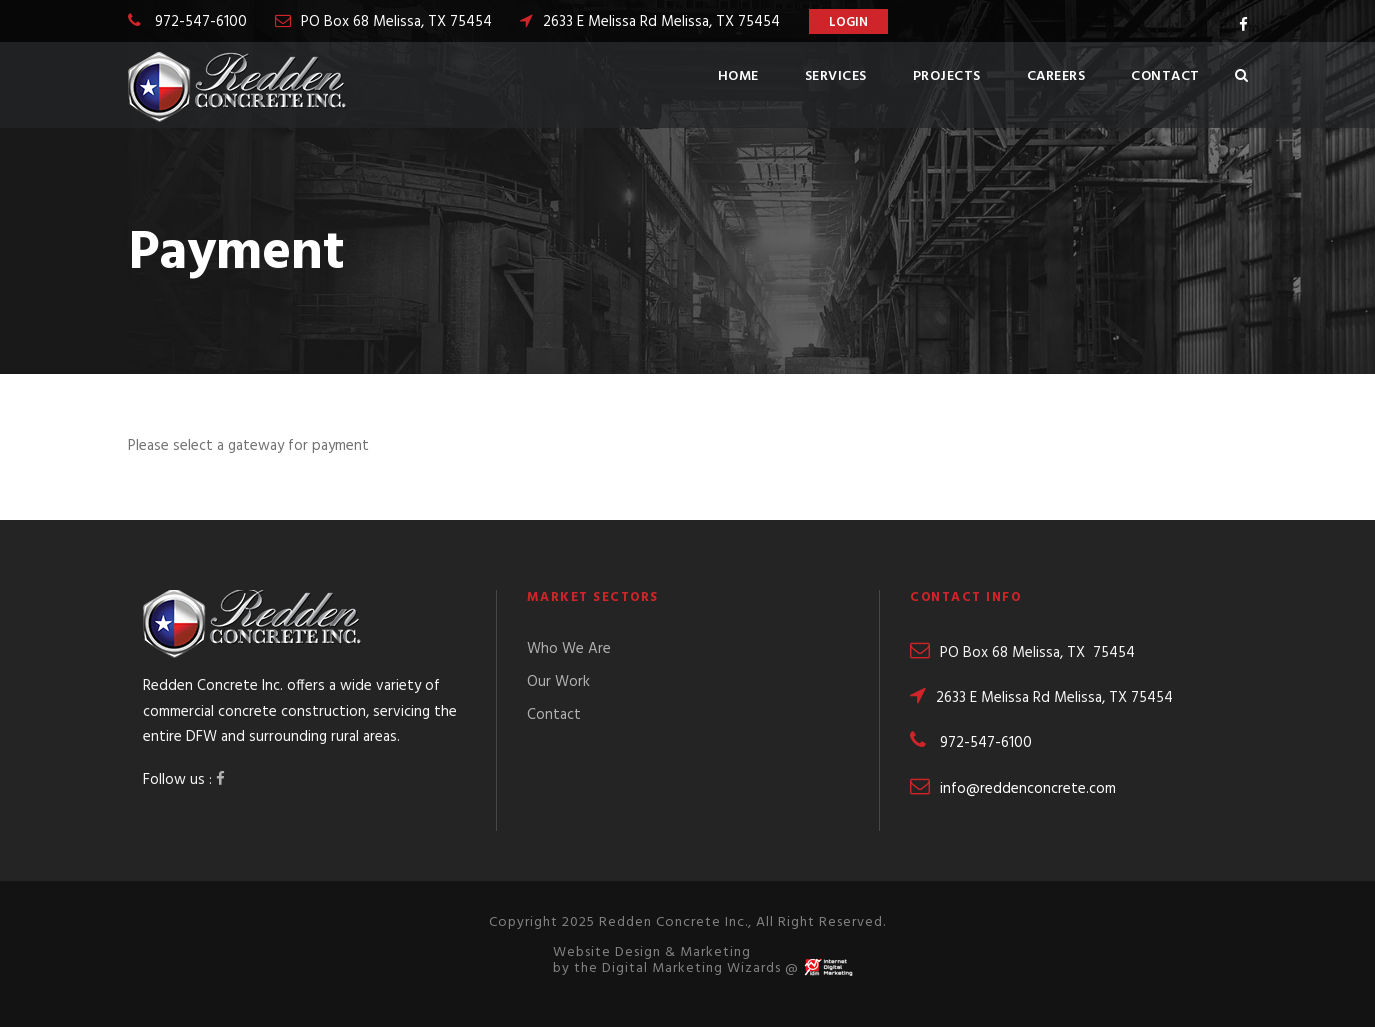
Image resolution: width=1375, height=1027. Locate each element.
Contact (1165, 76)
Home (738, 76)
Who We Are (569, 649)
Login (848, 22)
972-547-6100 (201, 22)
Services (836, 76)
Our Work (558, 682)
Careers (1056, 76)
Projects (947, 76)
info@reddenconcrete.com (1013, 789)
